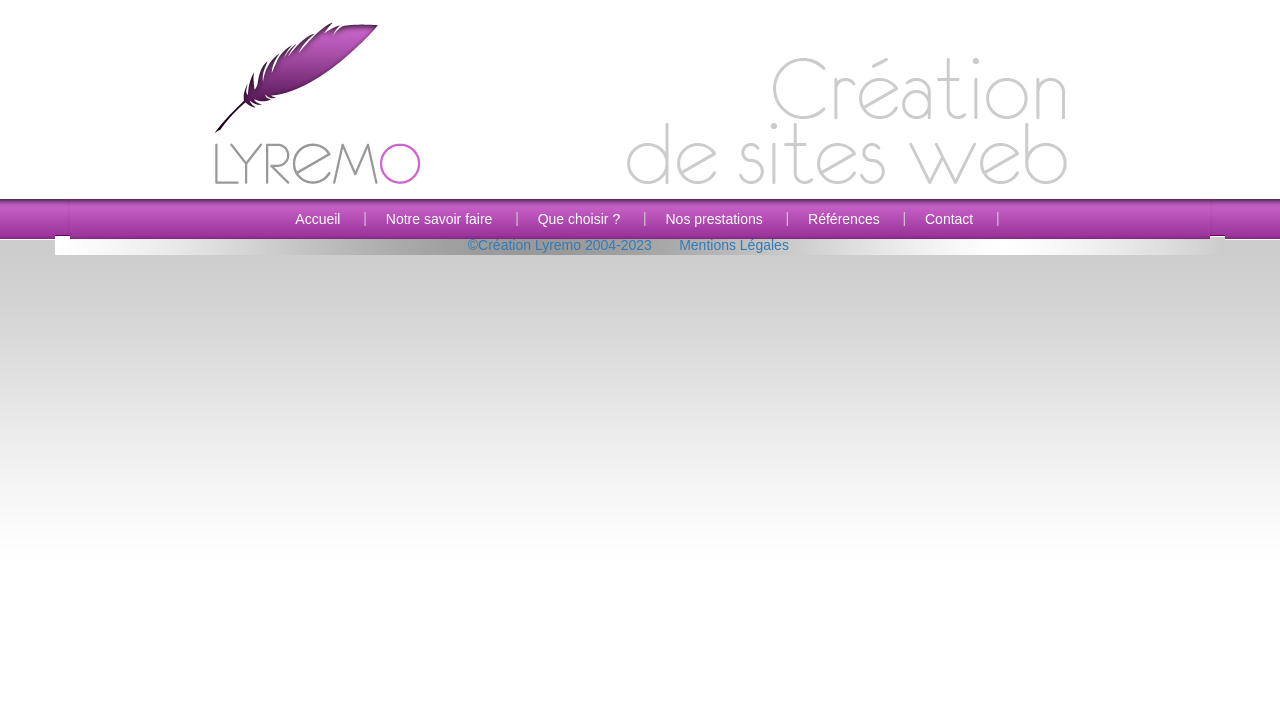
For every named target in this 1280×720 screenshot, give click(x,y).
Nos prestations (713, 219)
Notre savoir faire (439, 219)
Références (844, 219)
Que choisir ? (579, 219)
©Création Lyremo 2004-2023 (560, 245)
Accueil (317, 219)
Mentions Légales (734, 245)
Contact (949, 219)
